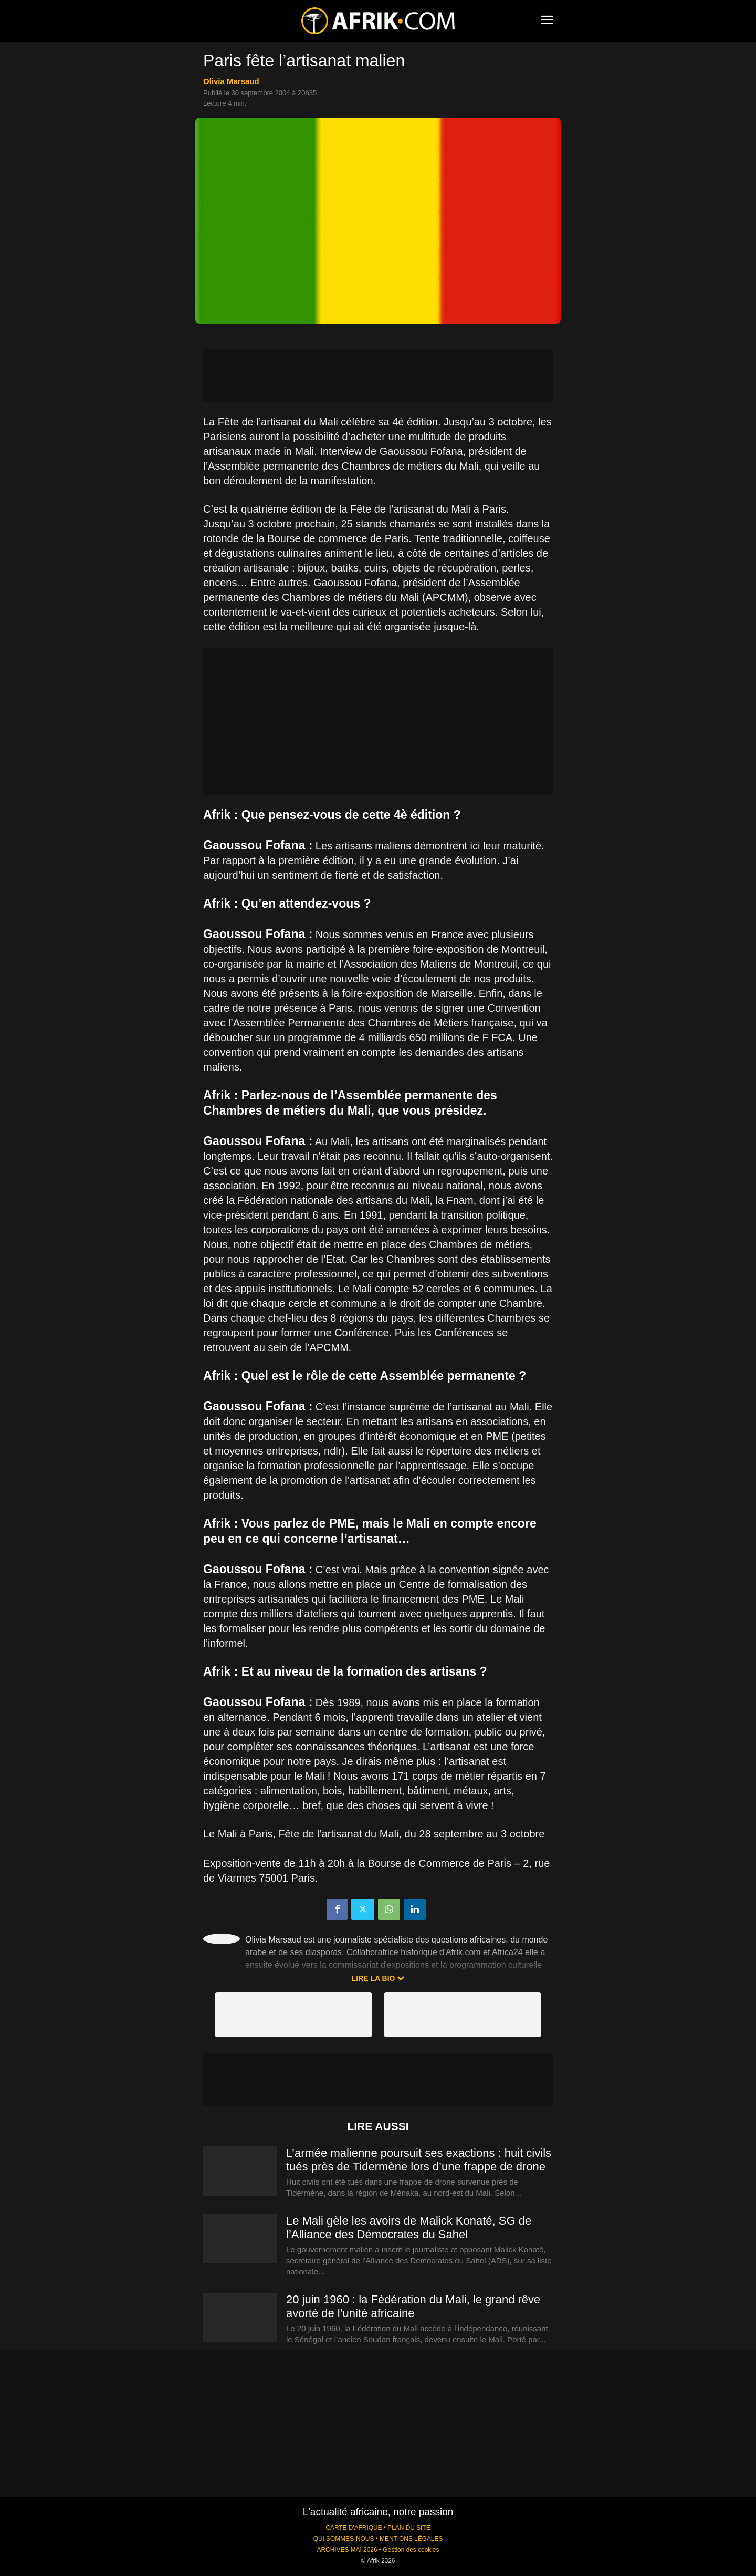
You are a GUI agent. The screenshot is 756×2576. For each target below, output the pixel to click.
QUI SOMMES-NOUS (343, 2538)
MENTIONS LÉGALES (411, 2538)
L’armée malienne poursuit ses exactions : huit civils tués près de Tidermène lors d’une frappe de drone (418, 2159)
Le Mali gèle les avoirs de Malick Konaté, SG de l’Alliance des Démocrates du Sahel (408, 2227)
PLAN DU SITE (408, 2527)
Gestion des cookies (411, 2549)
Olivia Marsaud (231, 81)
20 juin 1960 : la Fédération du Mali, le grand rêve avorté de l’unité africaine (413, 2306)
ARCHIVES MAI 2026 (347, 2549)
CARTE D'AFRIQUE (354, 2527)
